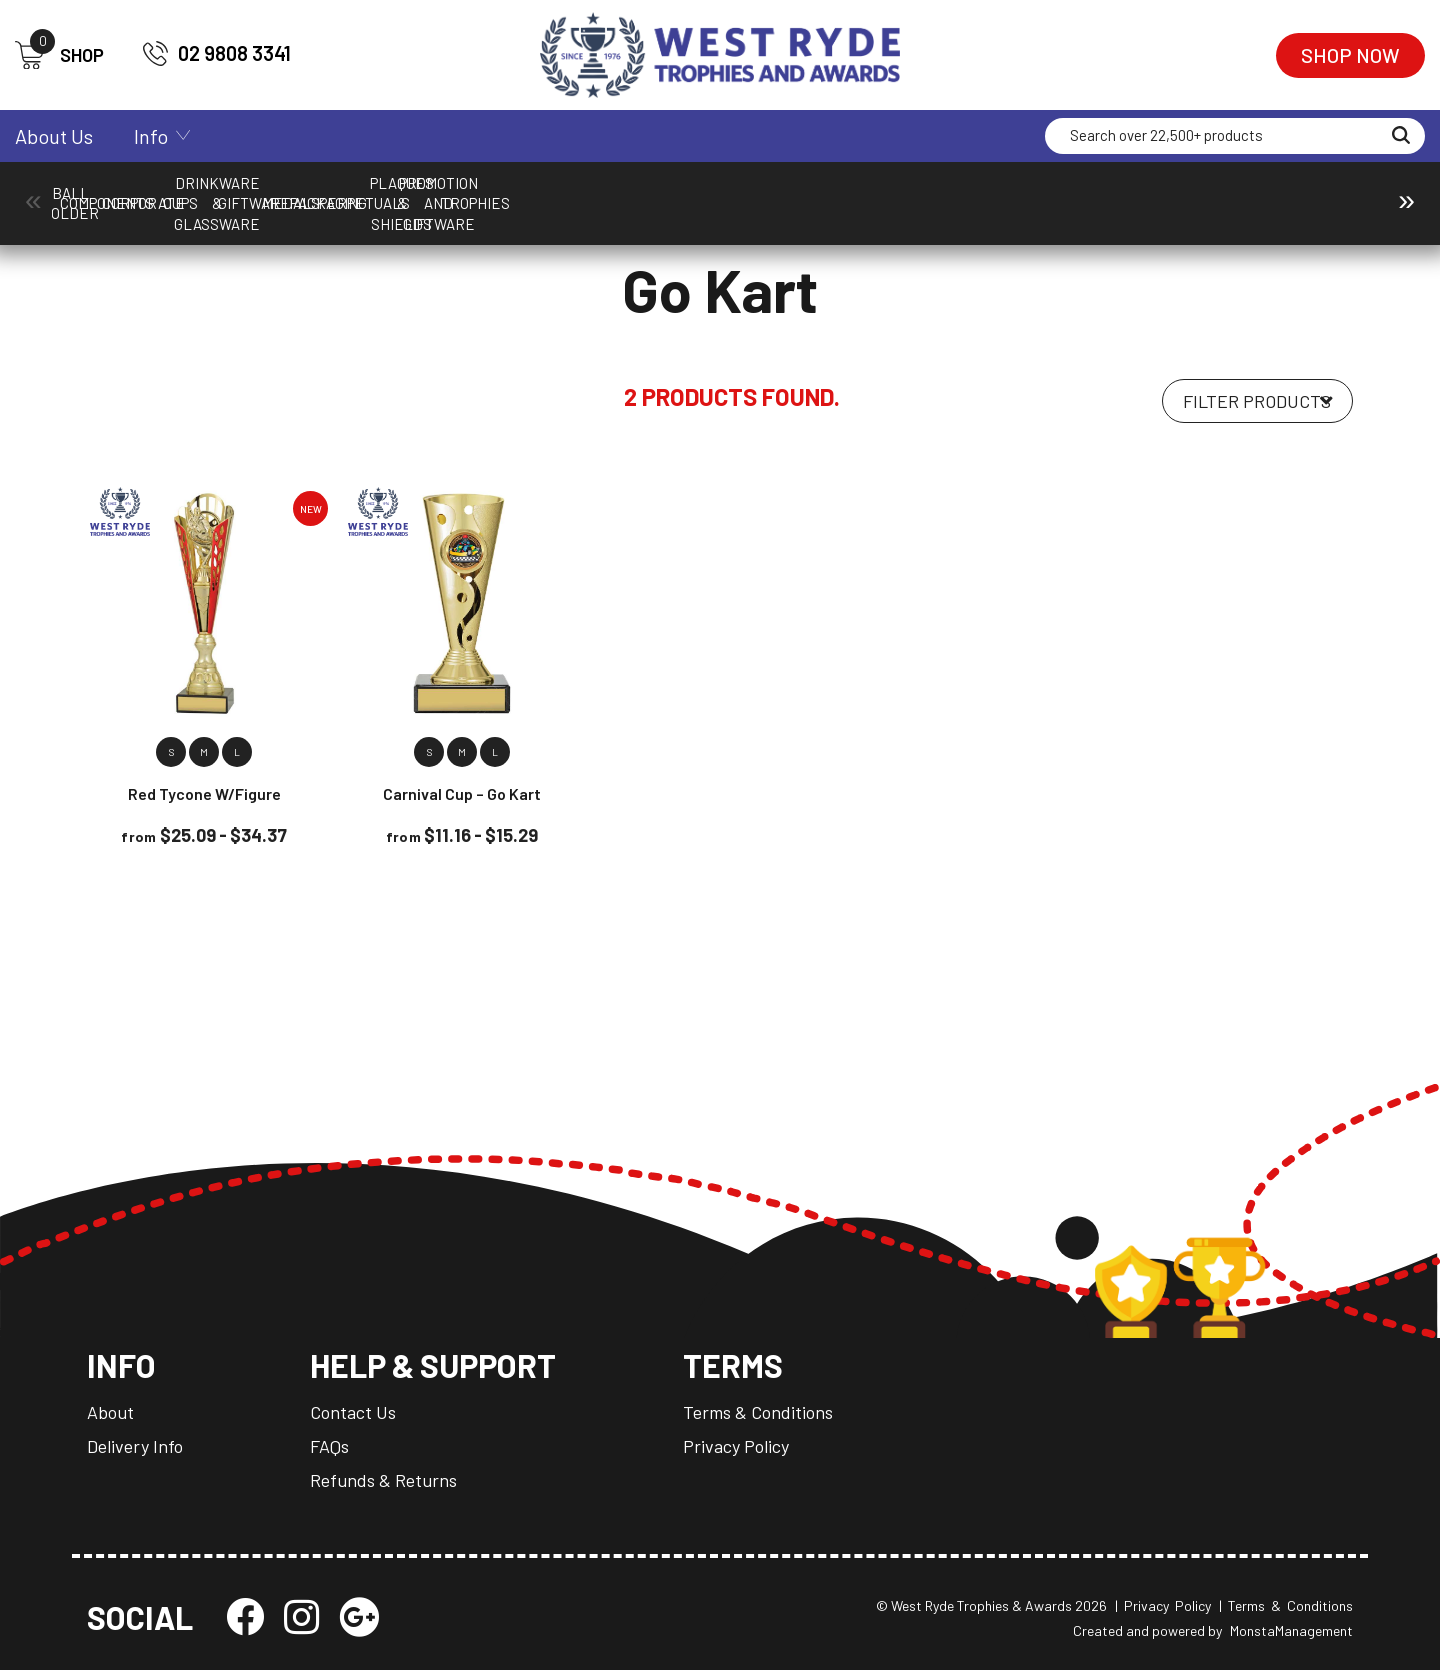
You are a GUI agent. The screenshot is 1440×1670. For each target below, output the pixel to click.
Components (294, 193)
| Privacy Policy (1163, 1605)
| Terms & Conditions (1286, 1605)
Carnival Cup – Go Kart (462, 793)
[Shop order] (1257, 401)
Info (151, 136)
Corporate (455, 193)
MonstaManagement (1291, 1630)
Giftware (940, 193)
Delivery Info (135, 1446)
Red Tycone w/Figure (204, 793)
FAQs (329, 1446)
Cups (617, 193)
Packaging (1263, 193)
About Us (54, 136)
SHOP (59, 55)
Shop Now (1350, 55)
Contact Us (353, 1412)
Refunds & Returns (383, 1480)
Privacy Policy (736, 1446)
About (110, 1412)
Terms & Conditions (758, 1412)
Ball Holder (132, 193)
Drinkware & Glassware (779, 193)
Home (104, 231)
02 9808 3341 (217, 53)
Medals (1102, 193)
